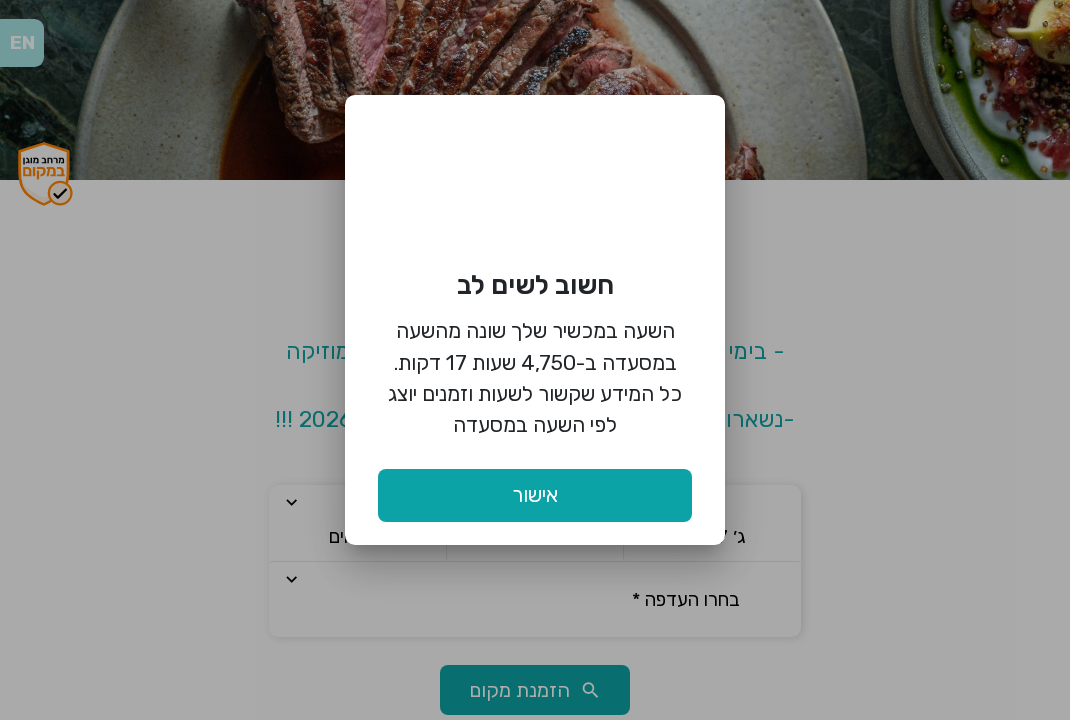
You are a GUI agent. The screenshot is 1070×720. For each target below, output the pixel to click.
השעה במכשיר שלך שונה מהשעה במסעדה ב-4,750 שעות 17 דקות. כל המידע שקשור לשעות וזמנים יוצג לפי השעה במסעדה (535, 377)
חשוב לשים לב (535, 285)
